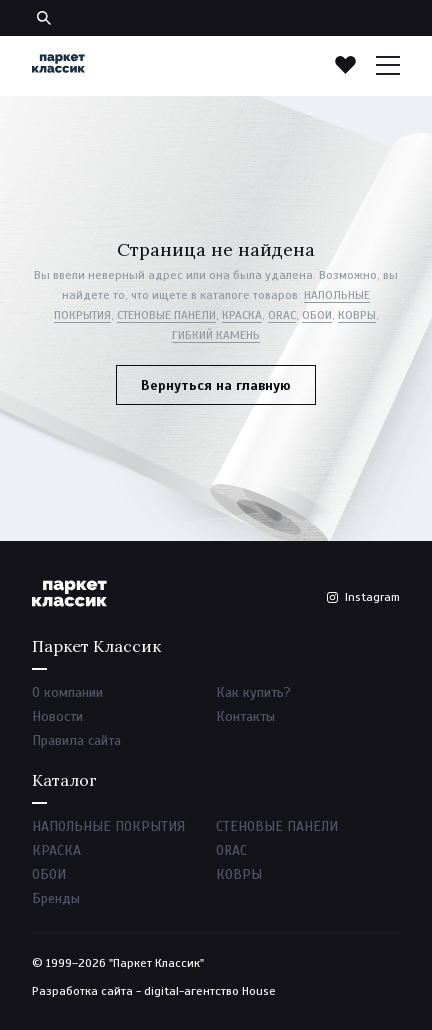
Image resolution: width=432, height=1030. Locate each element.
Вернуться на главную (216, 385)
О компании (67, 692)
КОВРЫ (357, 315)
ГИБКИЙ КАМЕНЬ (216, 335)
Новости (57, 716)
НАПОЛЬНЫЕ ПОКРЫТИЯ (108, 826)
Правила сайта (76, 740)
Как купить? (253, 692)
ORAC (282, 315)
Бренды (56, 898)
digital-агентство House (210, 991)
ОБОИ (317, 315)
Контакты (245, 716)
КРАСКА (242, 315)
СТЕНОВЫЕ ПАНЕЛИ (166, 315)
